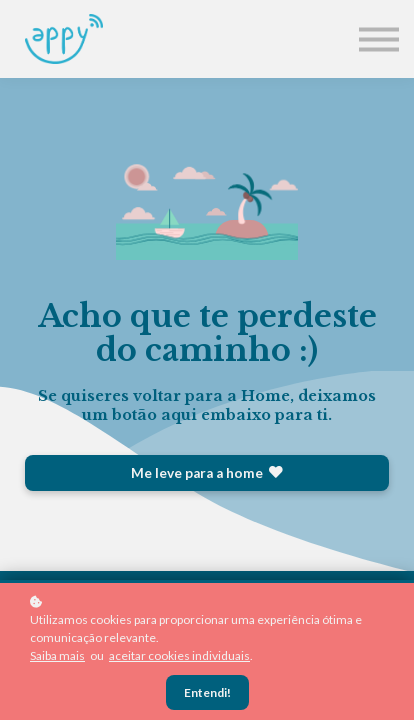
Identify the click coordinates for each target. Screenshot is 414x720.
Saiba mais (57, 655)
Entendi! (207, 692)
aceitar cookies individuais (179, 655)
